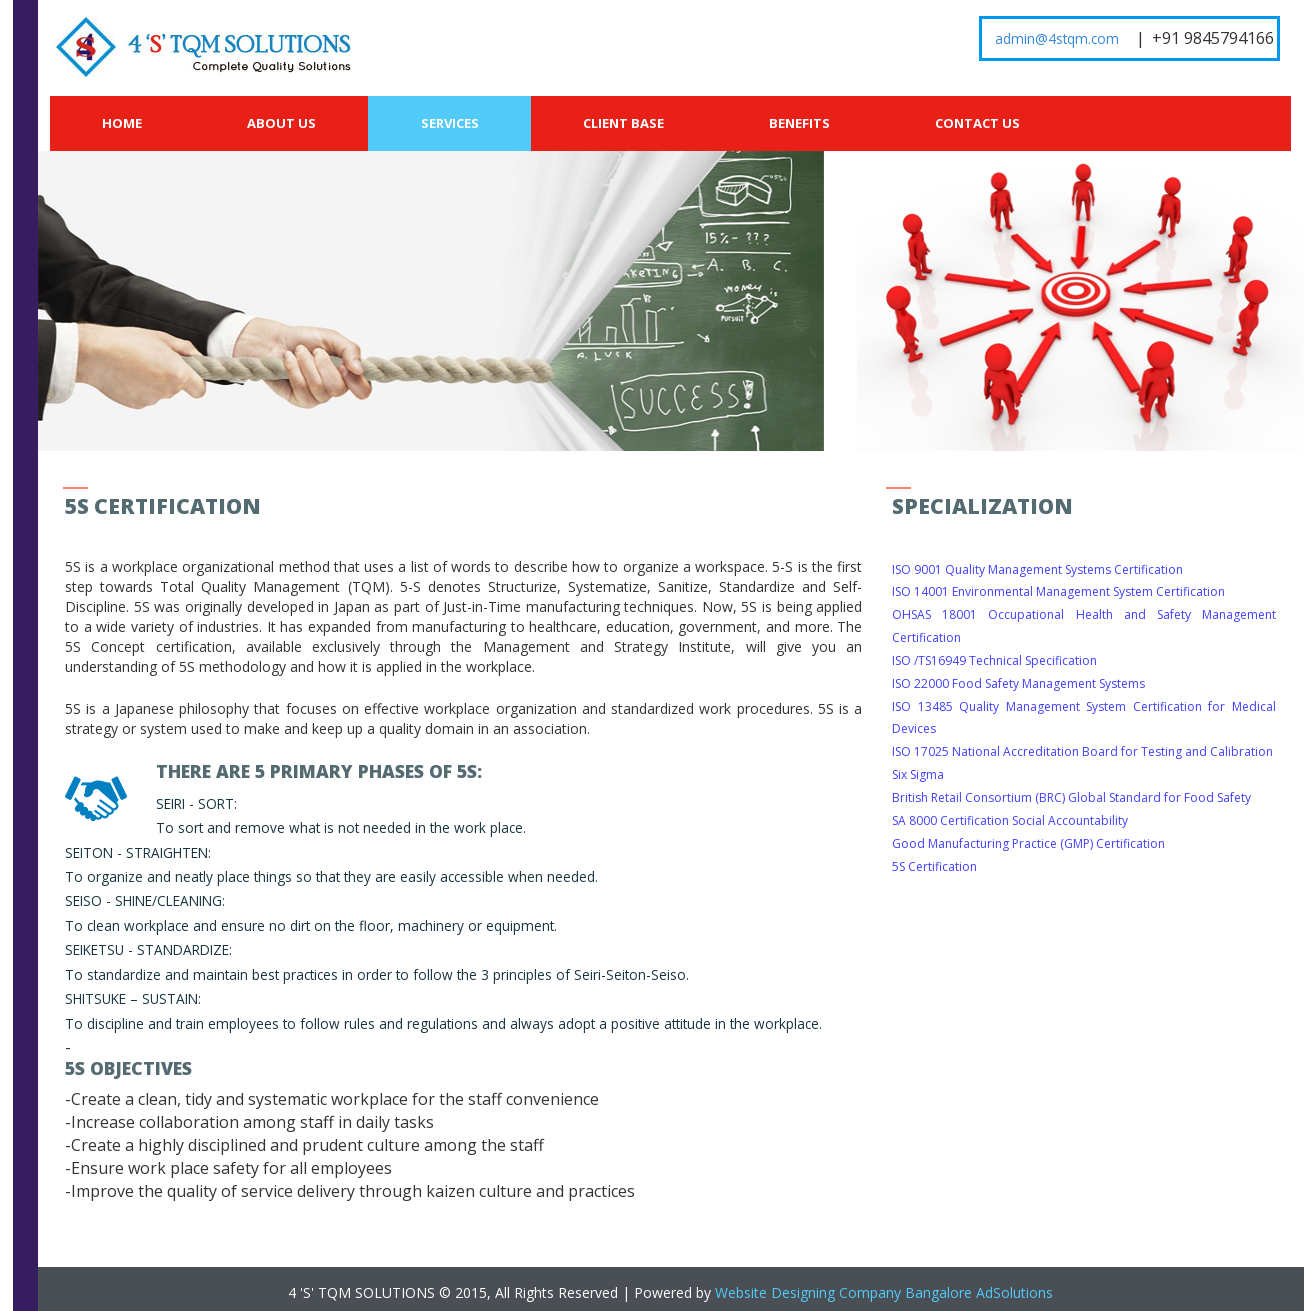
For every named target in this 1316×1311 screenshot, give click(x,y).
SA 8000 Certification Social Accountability (1010, 820)
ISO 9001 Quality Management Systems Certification (1037, 569)
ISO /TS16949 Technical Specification (994, 660)
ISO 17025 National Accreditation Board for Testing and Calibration (1082, 751)
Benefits (799, 123)
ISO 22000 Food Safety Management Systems (1018, 683)
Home (122, 123)
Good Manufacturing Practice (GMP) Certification (1028, 843)
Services (450, 123)
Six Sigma (918, 774)
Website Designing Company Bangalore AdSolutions (884, 1292)
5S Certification (934, 866)
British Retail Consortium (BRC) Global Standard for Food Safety (1071, 797)
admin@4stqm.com (1057, 38)
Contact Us (977, 123)
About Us (281, 123)
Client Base (623, 123)
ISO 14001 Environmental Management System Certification (1058, 591)
